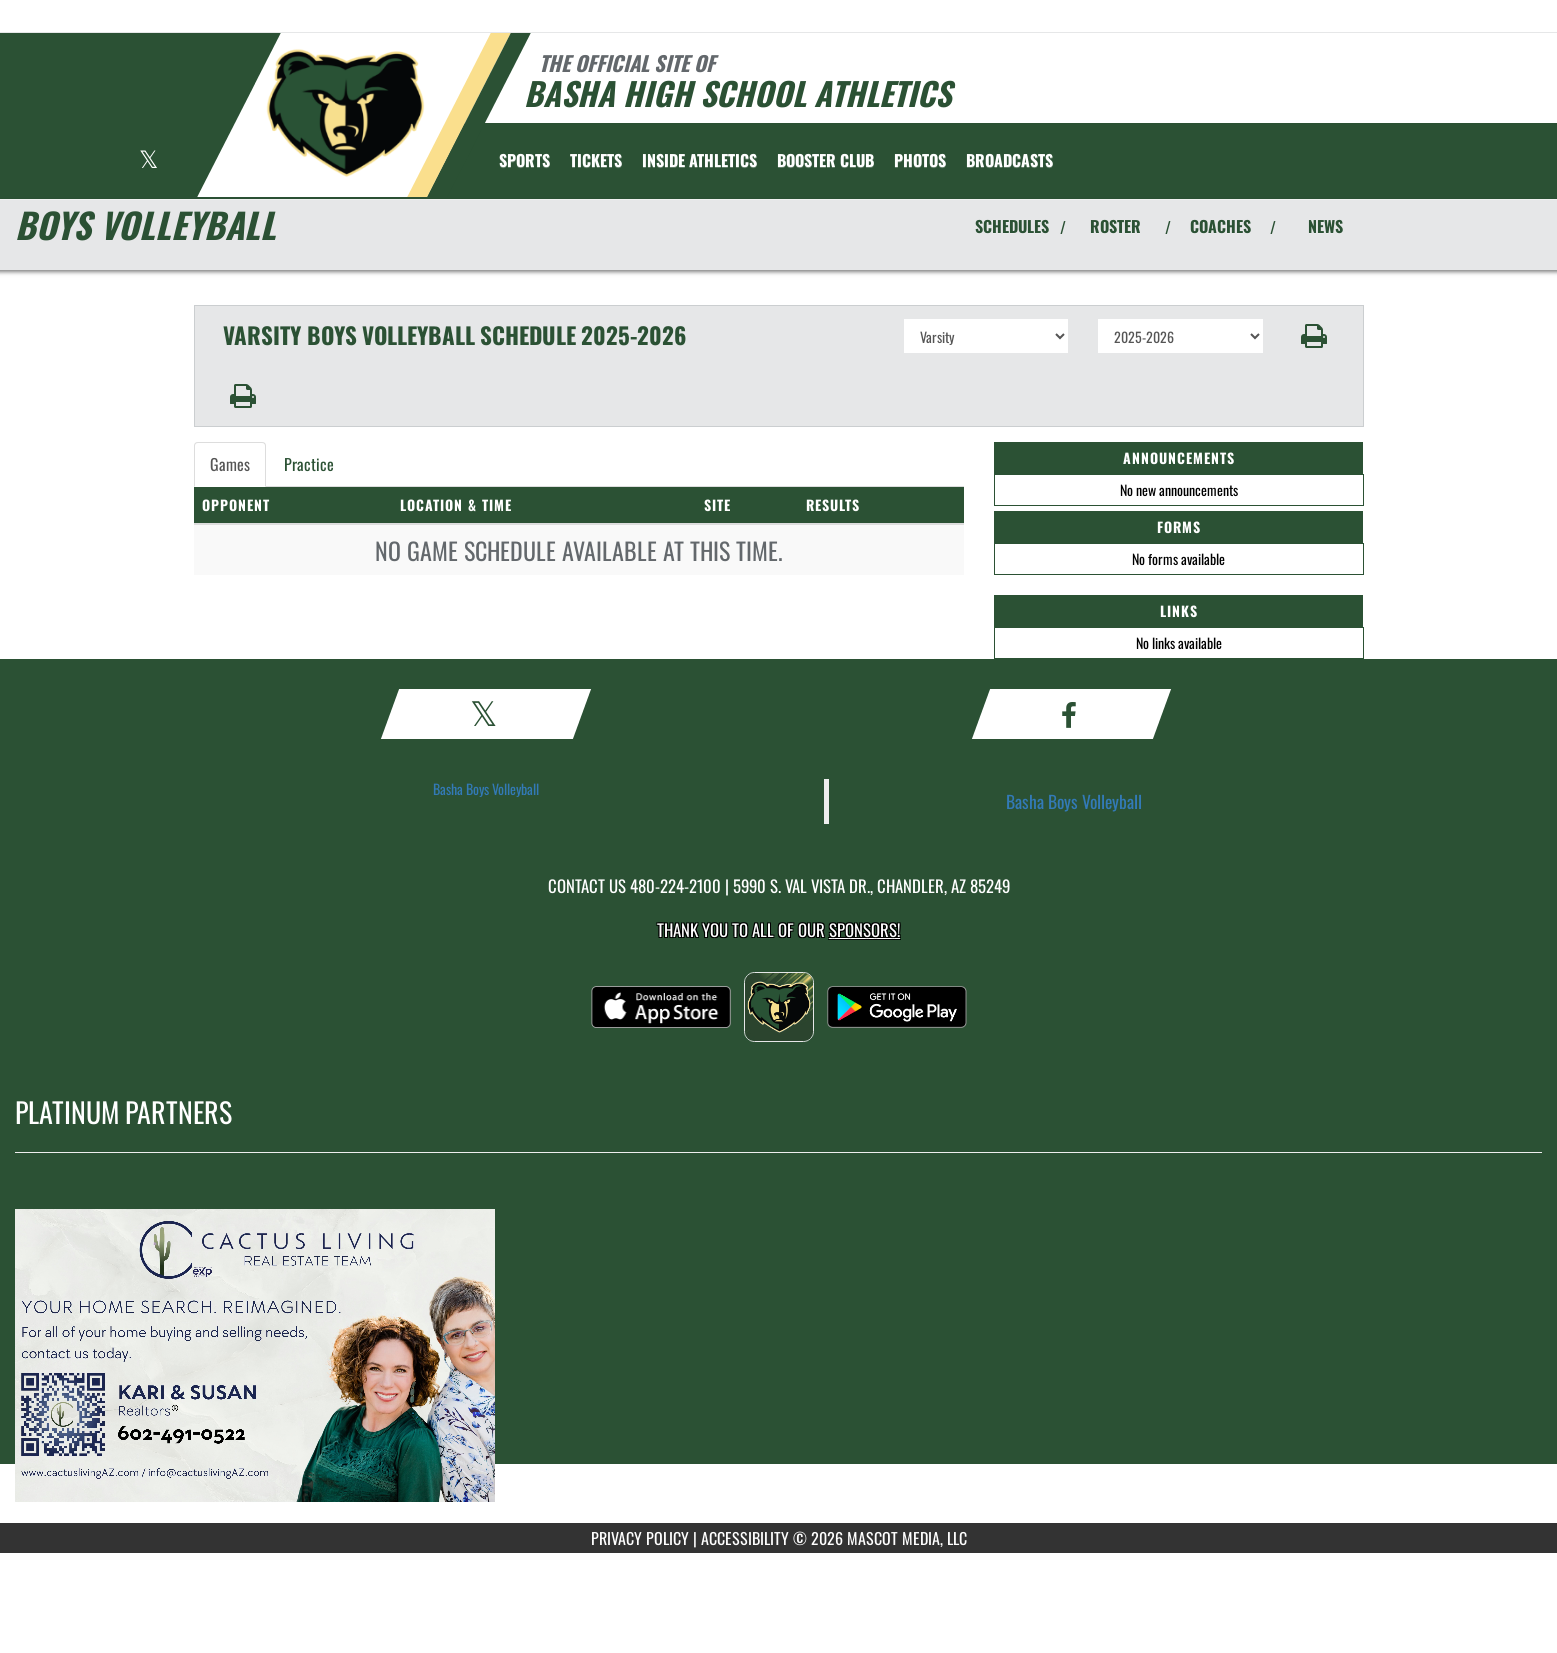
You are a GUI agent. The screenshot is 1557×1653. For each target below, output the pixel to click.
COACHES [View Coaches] (1220, 226)
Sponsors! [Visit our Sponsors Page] (864, 929)
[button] (1313, 336)
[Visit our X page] (148, 161)
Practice (309, 464)
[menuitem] (596, 160)
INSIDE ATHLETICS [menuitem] (699, 160)
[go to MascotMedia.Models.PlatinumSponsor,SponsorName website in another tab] (778, 1353)
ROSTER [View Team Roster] (1115, 226)
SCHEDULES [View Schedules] (1012, 226)
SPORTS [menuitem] (524, 160)
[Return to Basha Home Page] (344, 113)
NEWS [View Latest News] (1325, 226)
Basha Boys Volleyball (486, 788)
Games (230, 464)
